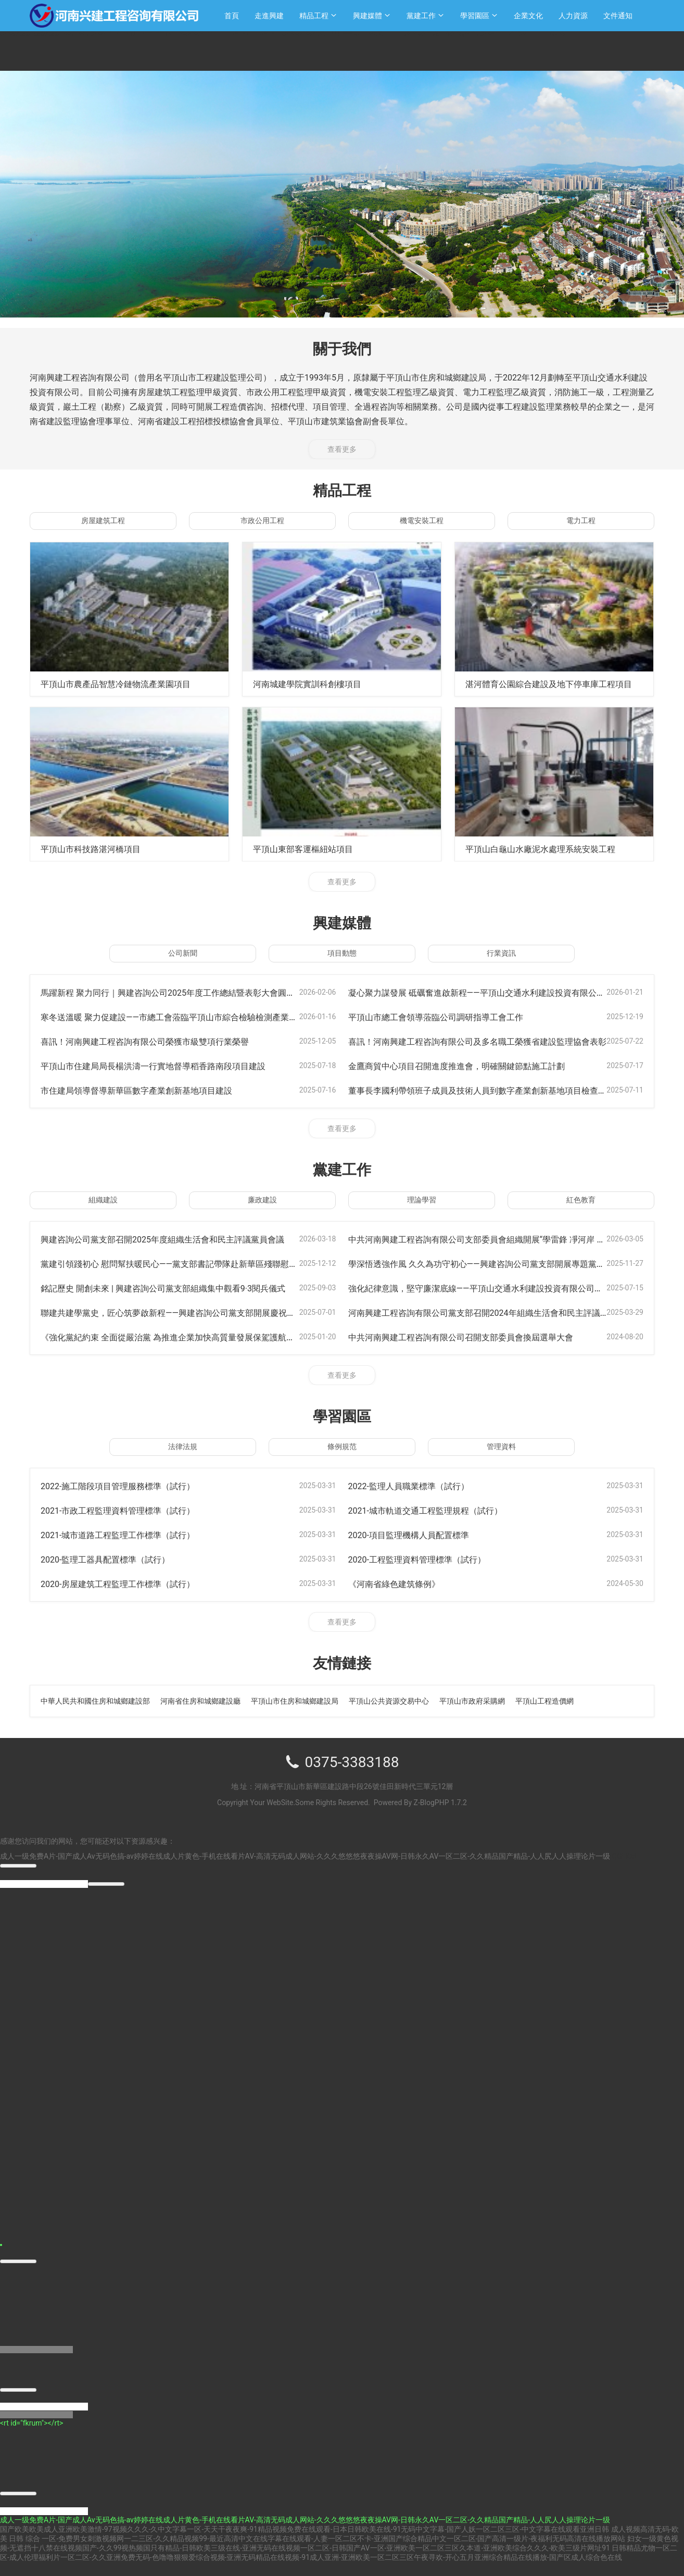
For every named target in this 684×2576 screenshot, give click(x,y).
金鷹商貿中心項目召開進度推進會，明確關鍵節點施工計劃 (470, 1065)
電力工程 (581, 520)
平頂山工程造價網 (544, 1701)
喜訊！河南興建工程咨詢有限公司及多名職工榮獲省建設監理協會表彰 (493, 1041)
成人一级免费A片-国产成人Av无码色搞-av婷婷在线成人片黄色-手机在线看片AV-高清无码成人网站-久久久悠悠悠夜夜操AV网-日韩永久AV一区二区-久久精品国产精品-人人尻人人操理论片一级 (305, 1856)
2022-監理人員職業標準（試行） (416, 1485)
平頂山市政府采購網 (472, 1701)
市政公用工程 (262, 520)
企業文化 (528, 15)
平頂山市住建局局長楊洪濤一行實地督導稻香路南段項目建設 (167, 1065)
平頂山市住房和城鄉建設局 (294, 1701)
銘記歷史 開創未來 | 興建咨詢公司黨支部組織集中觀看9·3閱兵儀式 (178, 1288)
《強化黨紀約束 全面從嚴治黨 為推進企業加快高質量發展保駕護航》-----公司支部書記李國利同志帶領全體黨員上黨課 (284, 1336)
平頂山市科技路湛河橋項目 (97, 848)
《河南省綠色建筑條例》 (399, 1583)
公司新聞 (182, 953)
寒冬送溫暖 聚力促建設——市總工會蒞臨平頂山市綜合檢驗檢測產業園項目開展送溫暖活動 (227, 1016)
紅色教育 (581, 1200)
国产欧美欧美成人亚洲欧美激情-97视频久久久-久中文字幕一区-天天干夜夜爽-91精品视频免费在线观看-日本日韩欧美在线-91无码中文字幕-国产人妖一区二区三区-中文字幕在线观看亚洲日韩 (304, 2533)
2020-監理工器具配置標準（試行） (113, 1559)
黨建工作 (421, 15)
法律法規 (182, 1446)
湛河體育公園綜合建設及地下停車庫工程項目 (559, 683)
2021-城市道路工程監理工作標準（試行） (127, 1534)
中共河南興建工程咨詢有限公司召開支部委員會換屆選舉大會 (474, 1336)
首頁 (231, 15)
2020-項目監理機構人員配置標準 (416, 1534)
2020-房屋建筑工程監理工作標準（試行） (127, 1583)
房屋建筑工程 (103, 520)
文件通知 (617, 15)
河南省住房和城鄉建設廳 (200, 1701)
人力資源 (573, 15)
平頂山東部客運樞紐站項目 (309, 848)
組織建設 (103, 1200)
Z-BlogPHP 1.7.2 (440, 1802)
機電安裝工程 (422, 520)
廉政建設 (262, 1200)
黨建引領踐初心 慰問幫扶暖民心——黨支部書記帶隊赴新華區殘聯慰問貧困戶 (199, 1263)
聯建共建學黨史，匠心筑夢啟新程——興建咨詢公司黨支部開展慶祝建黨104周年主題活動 (224, 1312)
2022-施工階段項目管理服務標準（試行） (127, 1485)
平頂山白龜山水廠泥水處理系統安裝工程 (549, 848)
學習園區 (474, 15)
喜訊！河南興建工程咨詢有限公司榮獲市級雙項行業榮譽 (158, 1041)
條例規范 (342, 1446)
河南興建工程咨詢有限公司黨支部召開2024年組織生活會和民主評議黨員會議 (508, 1312)
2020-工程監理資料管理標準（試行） (425, 1559)
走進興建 (269, 15)
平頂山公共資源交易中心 (389, 1701)
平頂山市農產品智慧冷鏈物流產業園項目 (125, 683)
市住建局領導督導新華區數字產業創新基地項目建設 (148, 1090)
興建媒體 (367, 15)
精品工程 (313, 15)
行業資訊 (501, 953)
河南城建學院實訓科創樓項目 (314, 683)
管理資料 (501, 1446)
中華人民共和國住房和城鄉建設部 (95, 1701)
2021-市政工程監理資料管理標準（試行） (127, 1510)
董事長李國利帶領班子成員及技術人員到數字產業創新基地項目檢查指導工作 (507, 1090)
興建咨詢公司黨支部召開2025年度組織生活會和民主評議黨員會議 (177, 1239)
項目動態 (342, 953)
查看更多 (342, 449)
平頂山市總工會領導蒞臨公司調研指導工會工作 (446, 1016)
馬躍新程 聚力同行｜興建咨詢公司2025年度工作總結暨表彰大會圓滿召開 (193, 992)
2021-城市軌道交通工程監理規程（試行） (435, 1510)
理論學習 (421, 1200)
